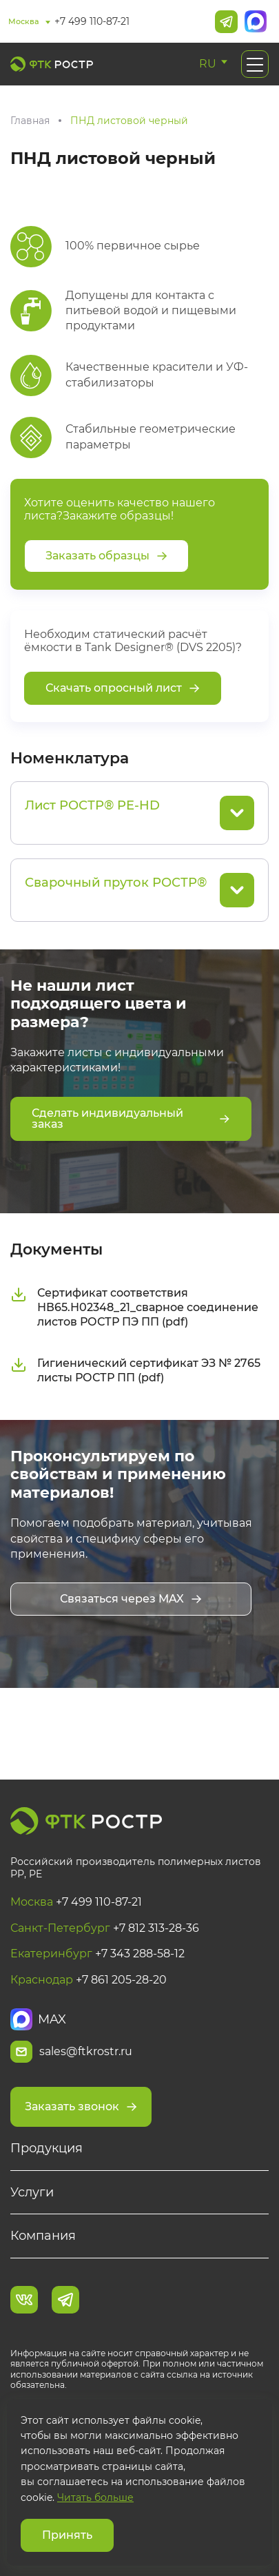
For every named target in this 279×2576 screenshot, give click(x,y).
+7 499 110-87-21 (92, 21)
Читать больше (95, 2497)
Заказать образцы (106, 555)
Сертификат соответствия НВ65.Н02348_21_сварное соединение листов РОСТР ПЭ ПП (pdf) (134, 1307)
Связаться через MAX (131, 1598)
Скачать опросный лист (122, 687)
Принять (67, 2535)
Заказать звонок (81, 2106)
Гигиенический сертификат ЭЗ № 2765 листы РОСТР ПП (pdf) (135, 1370)
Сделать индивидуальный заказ (131, 1118)
